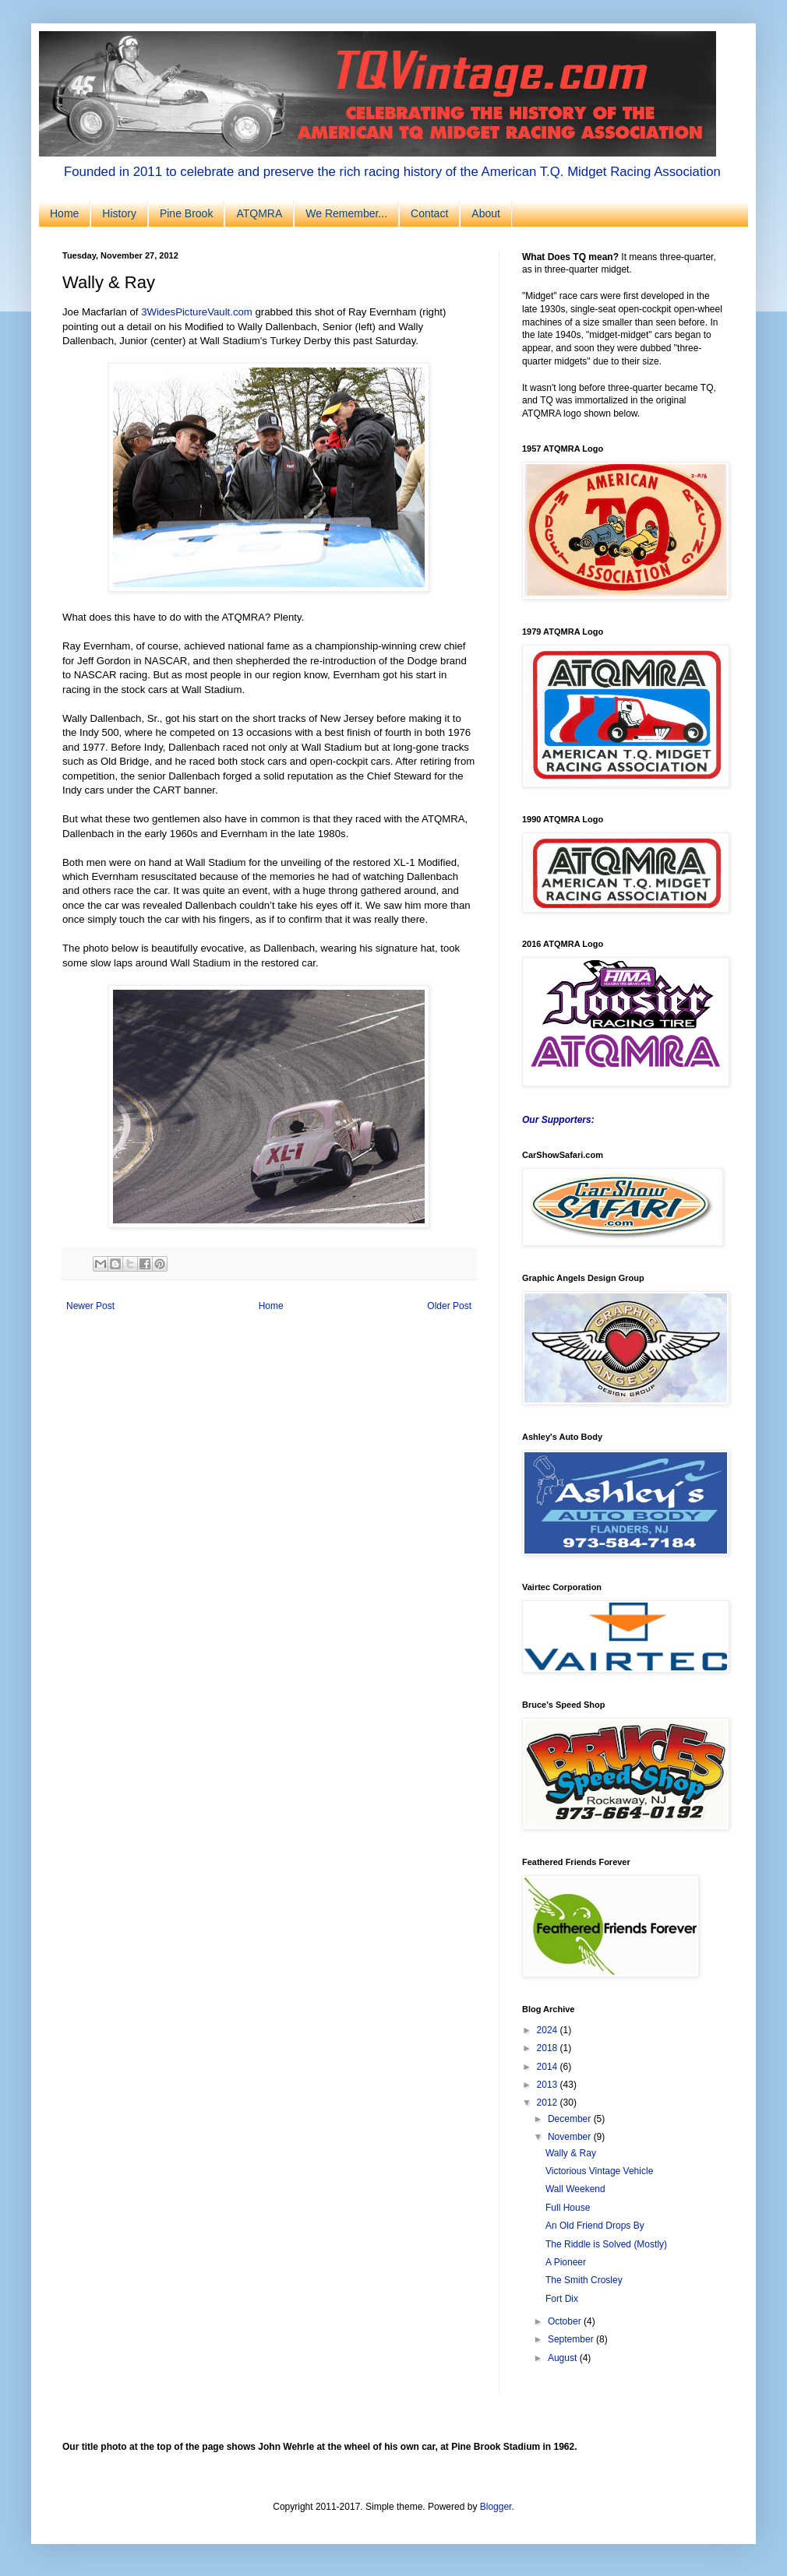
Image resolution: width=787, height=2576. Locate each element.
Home (64, 213)
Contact (429, 213)
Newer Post (90, 1305)
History (119, 213)
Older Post (449, 1305)
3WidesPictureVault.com (196, 312)
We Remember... (346, 213)
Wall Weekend (575, 2189)
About (485, 213)
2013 (548, 2084)
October (566, 2321)
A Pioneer (565, 2262)
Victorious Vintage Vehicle (599, 2171)
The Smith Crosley (584, 2280)
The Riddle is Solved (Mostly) (606, 2244)
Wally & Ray (570, 2153)
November (571, 2136)
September (572, 2339)
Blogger (496, 2506)
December (571, 2118)
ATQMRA (259, 213)
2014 (548, 2066)
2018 (548, 2048)
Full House (567, 2207)
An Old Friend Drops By (594, 2225)
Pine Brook (186, 213)
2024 (548, 2030)
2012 (548, 2102)
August (564, 2358)
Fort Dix (561, 2298)
